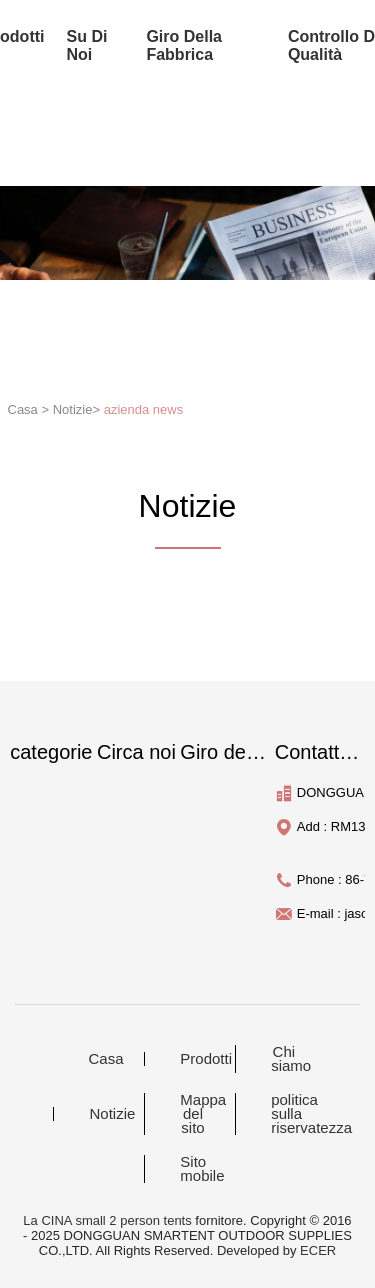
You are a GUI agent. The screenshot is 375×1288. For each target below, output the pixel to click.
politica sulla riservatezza (296, 1114)
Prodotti (205, 1059)
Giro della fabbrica (184, 45)
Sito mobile (202, 1169)
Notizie (112, 1114)
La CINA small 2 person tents (107, 1220)
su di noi (87, 45)
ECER (318, 1250)
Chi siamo (291, 1059)
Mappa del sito (203, 1114)
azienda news (144, 409)
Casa (105, 1059)
